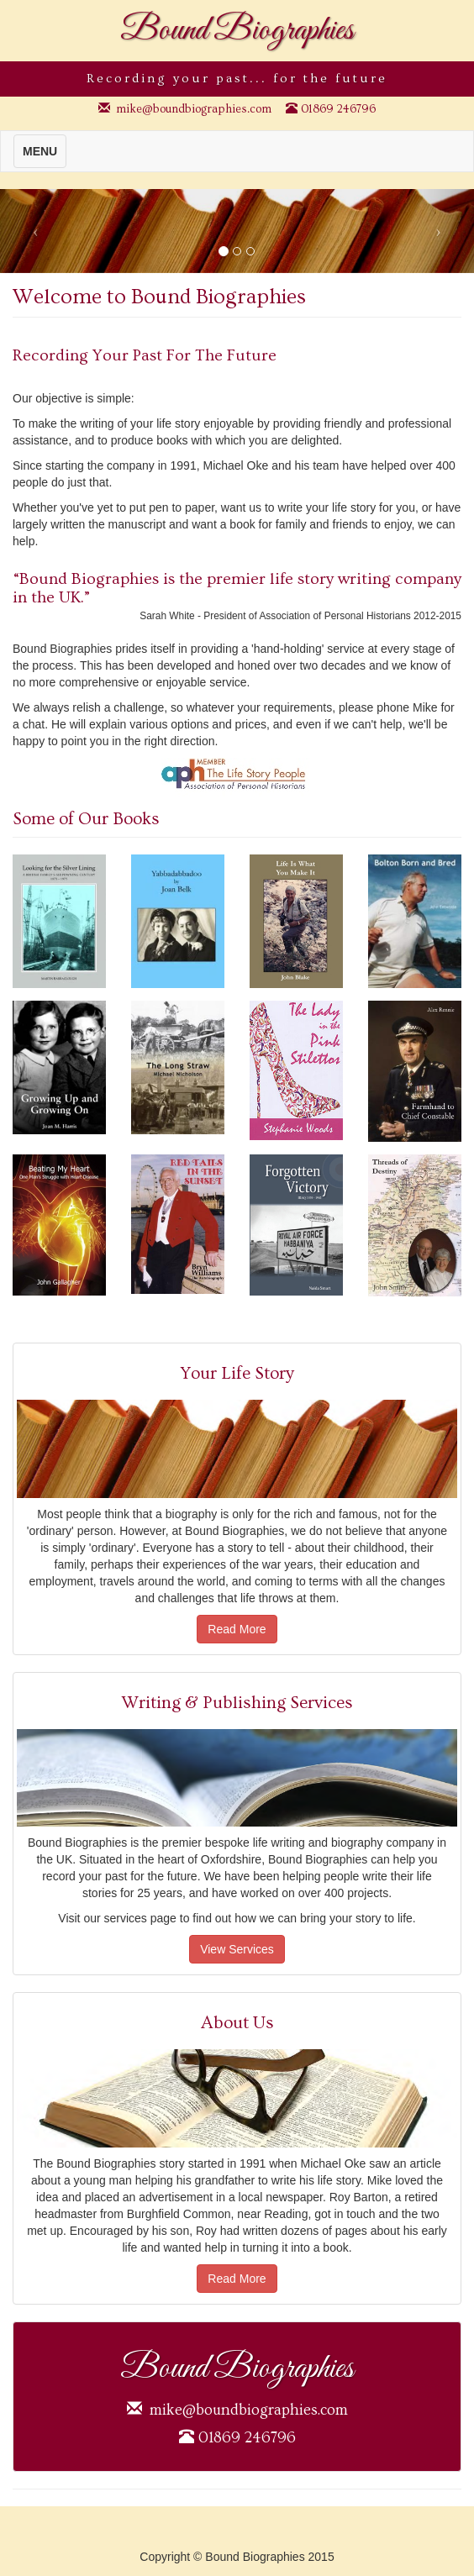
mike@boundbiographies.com (193, 109)
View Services (237, 1949)
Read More (237, 1629)
